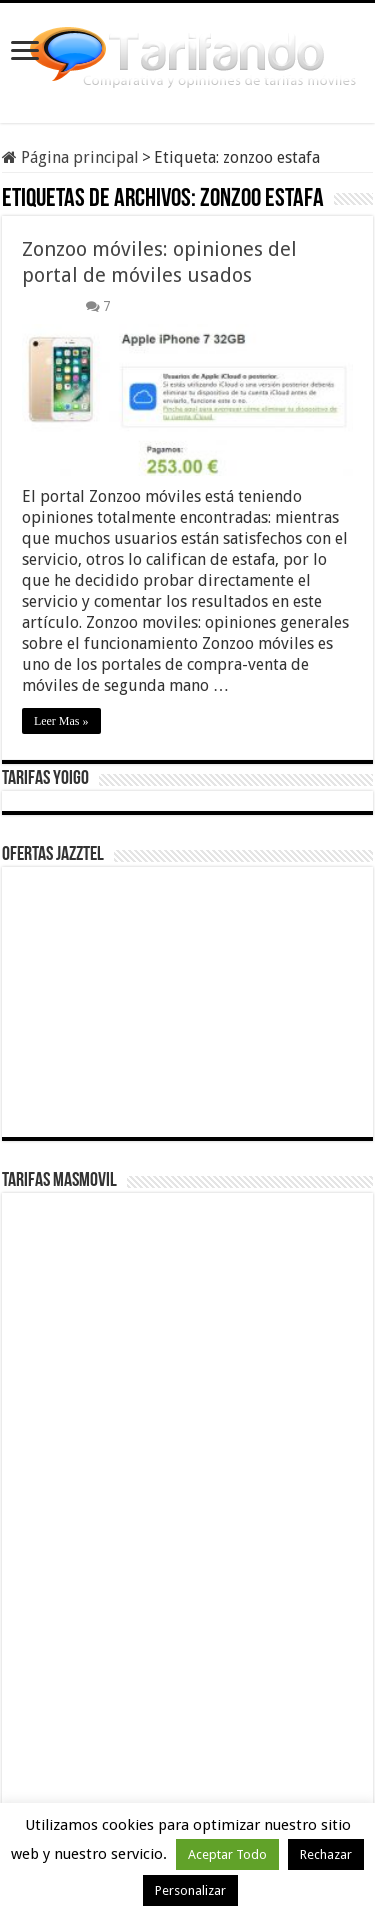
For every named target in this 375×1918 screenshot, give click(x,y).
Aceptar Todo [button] (227, 1854)
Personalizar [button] (190, 1890)
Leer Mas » (61, 721)
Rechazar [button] (326, 1854)
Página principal (70, 157)
